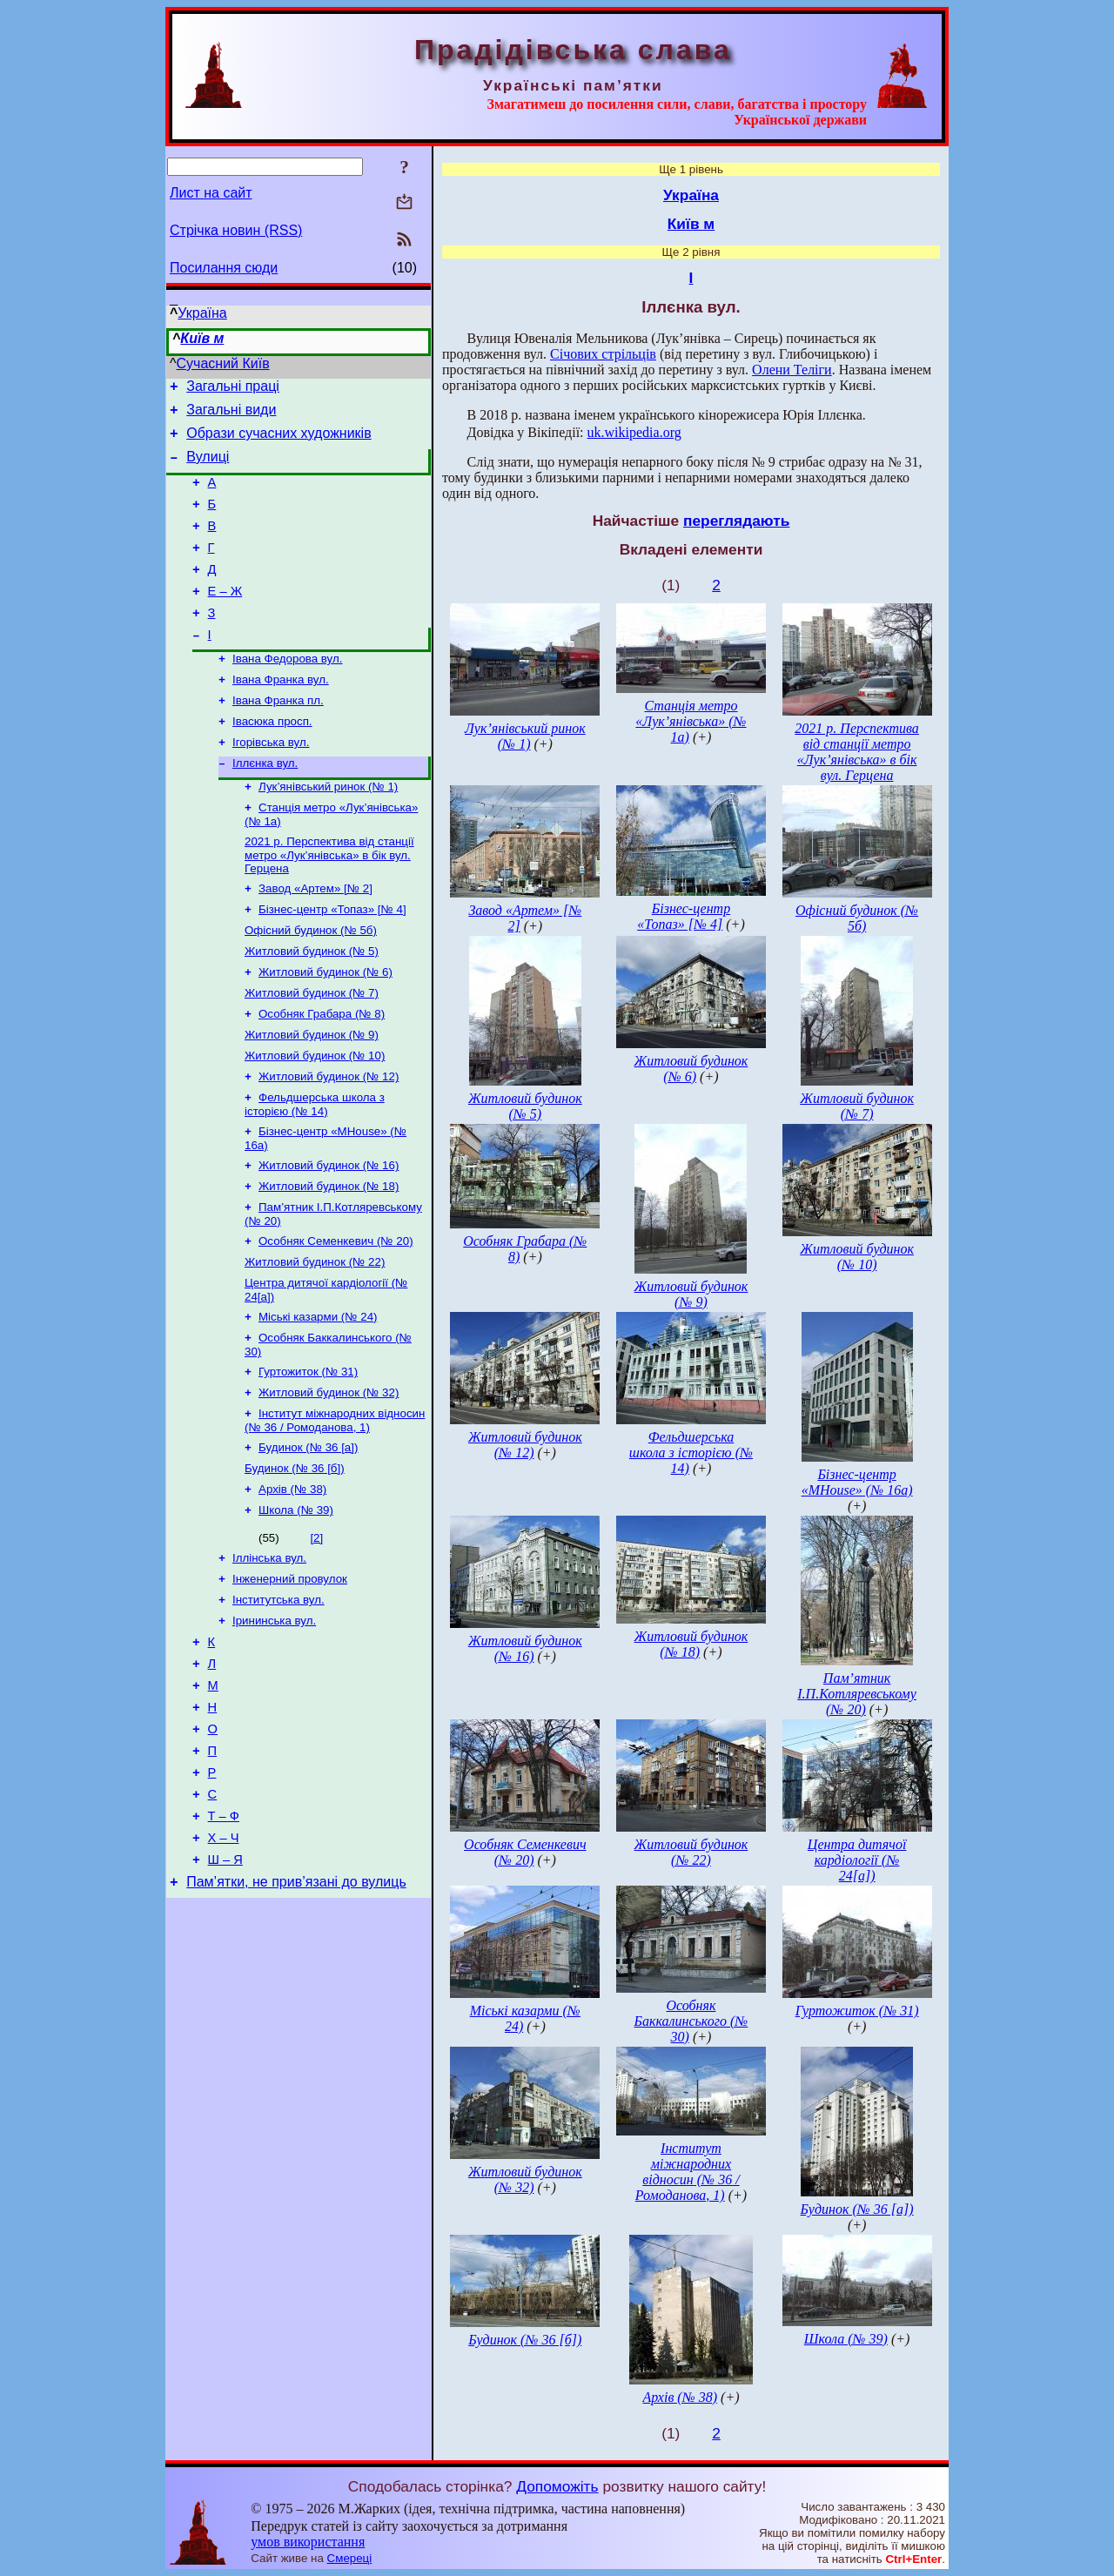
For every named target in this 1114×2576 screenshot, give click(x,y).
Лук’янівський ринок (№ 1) (328, 830)
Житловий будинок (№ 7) (312, 1050)
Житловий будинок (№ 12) (328, 1140)
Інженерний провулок (289, 1676)
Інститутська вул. (278, 1698)
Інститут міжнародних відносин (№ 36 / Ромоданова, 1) (335, 1507)
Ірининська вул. (274, 1721)
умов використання (308, 2541)
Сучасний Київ (223, 363)
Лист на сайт (211, 192)
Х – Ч (223, 1965)
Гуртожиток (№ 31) (308, 1455)
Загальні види (231, 414)
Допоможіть (557, 2486)
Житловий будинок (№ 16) (328, 1234)
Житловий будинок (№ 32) (328, 1477)
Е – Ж (225, 617)
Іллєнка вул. (265, 804)
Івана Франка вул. (280, 714)
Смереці (349, 2558)
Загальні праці (232, 388)
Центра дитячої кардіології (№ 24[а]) (857, 1860)
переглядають (736, 520)
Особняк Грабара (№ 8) (321, 1072)
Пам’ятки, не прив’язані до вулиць (296, 2014)
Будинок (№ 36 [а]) (308, 1536)
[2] (316, 1631)
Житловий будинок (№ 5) (312, 1005)
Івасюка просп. (272, 759)
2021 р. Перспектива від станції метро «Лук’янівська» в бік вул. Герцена (329, 902)
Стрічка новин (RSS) (236, 230)
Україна (202, 313)
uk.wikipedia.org (634, 432)
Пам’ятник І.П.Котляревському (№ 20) (856, 1694)
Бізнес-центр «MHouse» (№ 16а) (857, 1482)
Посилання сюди (224, 267)
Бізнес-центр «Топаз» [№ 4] (332, 959)
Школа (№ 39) (295, 1604)
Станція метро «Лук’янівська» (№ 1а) (690, 721)
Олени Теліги (792, 369)
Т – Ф (223, 1940)
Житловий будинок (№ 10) (315, 1118)
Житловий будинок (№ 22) (315, 1338)
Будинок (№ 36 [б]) (295, 1558)
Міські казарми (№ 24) (318, 1396)
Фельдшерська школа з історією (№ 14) (315, 1170)
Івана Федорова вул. (287, 691)
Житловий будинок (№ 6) (325, 1027)
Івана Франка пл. (278, 736)
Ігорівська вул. (270, 782)
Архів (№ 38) (292, 1581)
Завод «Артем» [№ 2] (315, 937)
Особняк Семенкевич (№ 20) (335, 1315)
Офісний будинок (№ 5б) (311, 982)
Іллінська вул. (269, 1653)
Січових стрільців (603, 353)
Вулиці (207, 467)
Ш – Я (225, 1989)
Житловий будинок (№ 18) (328, 1257)
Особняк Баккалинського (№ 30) (691, 2021)
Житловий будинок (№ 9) (312, 1095)
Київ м (202, 338)
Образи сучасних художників (278, 441)
